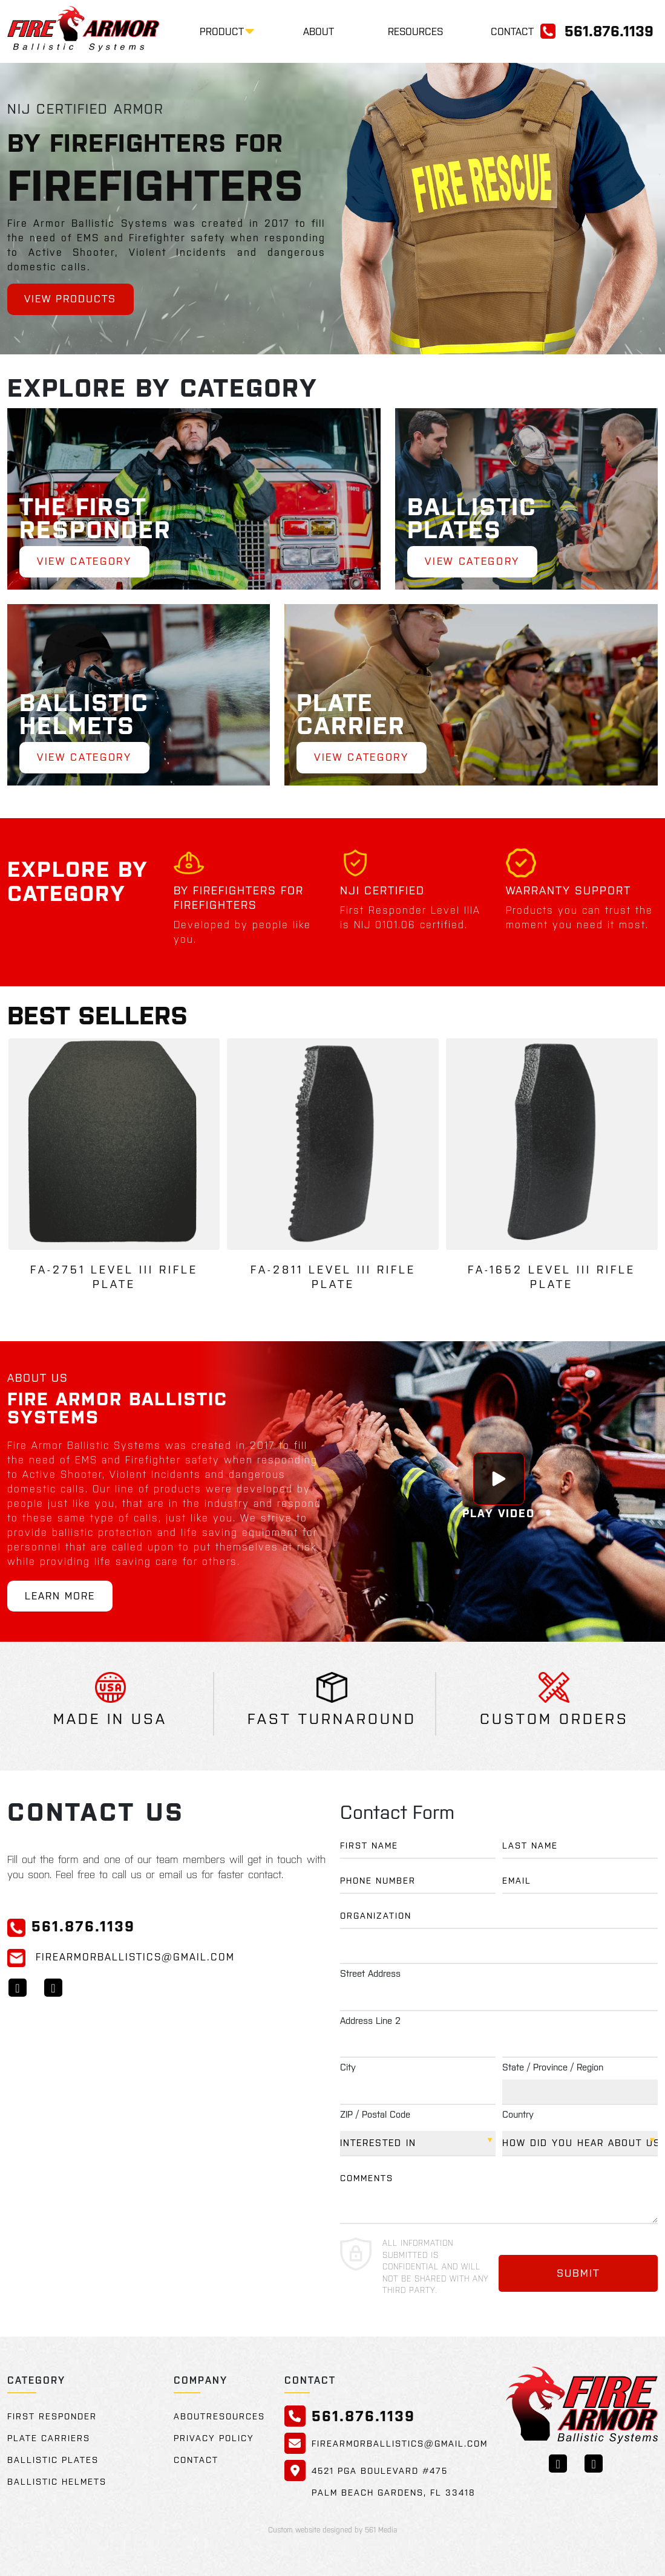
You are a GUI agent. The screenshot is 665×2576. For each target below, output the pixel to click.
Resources (415, 31)
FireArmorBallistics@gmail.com (121, 1956)
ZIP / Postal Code (375, 2114)
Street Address (370, 1973)
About (318, 31)
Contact (512, 31)
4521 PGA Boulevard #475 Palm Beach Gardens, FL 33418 (394, 2481)
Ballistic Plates (53, 2460)
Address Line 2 (370, 2020)
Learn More (62, 1596)
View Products (72, 299)
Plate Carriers (48, 2438)
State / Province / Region (552, 2067)
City (348, 2067)
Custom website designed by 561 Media (332, 2530)
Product (222, 31)
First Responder (52, 2416)
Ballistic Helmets (56, 2482)
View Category (88, 561)
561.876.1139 (609, 31)
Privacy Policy (214, 2438)
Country (518, 2114)
